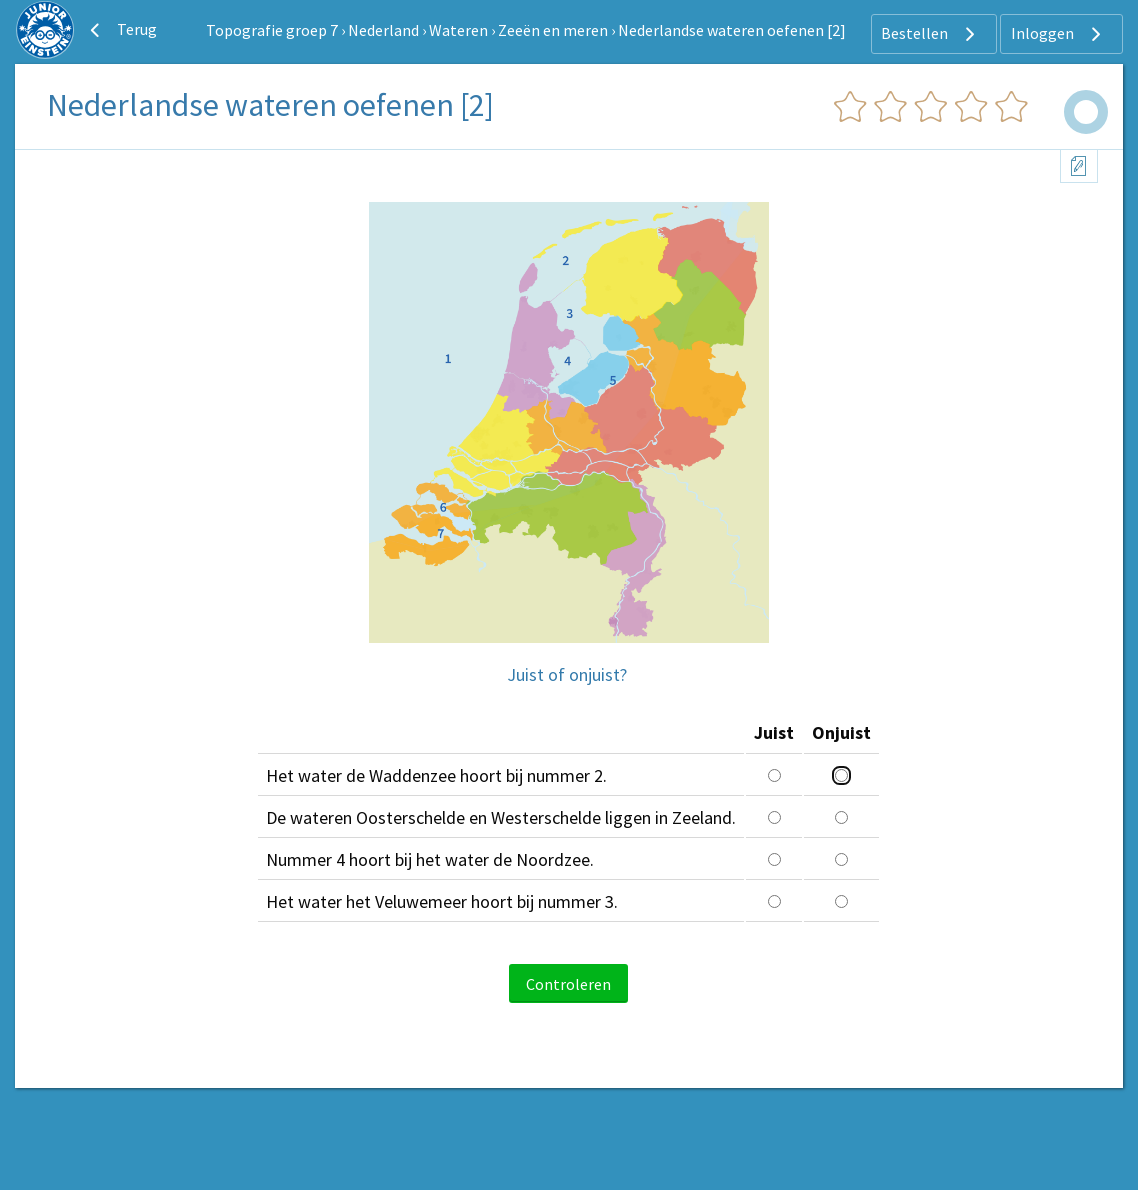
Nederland (383, 30)
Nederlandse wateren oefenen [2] (732, 30)
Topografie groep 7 (272, 30)
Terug (121, 30)
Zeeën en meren (553, 30)
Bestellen (930, 34)
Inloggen (1058, 34)
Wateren (458, 30)
